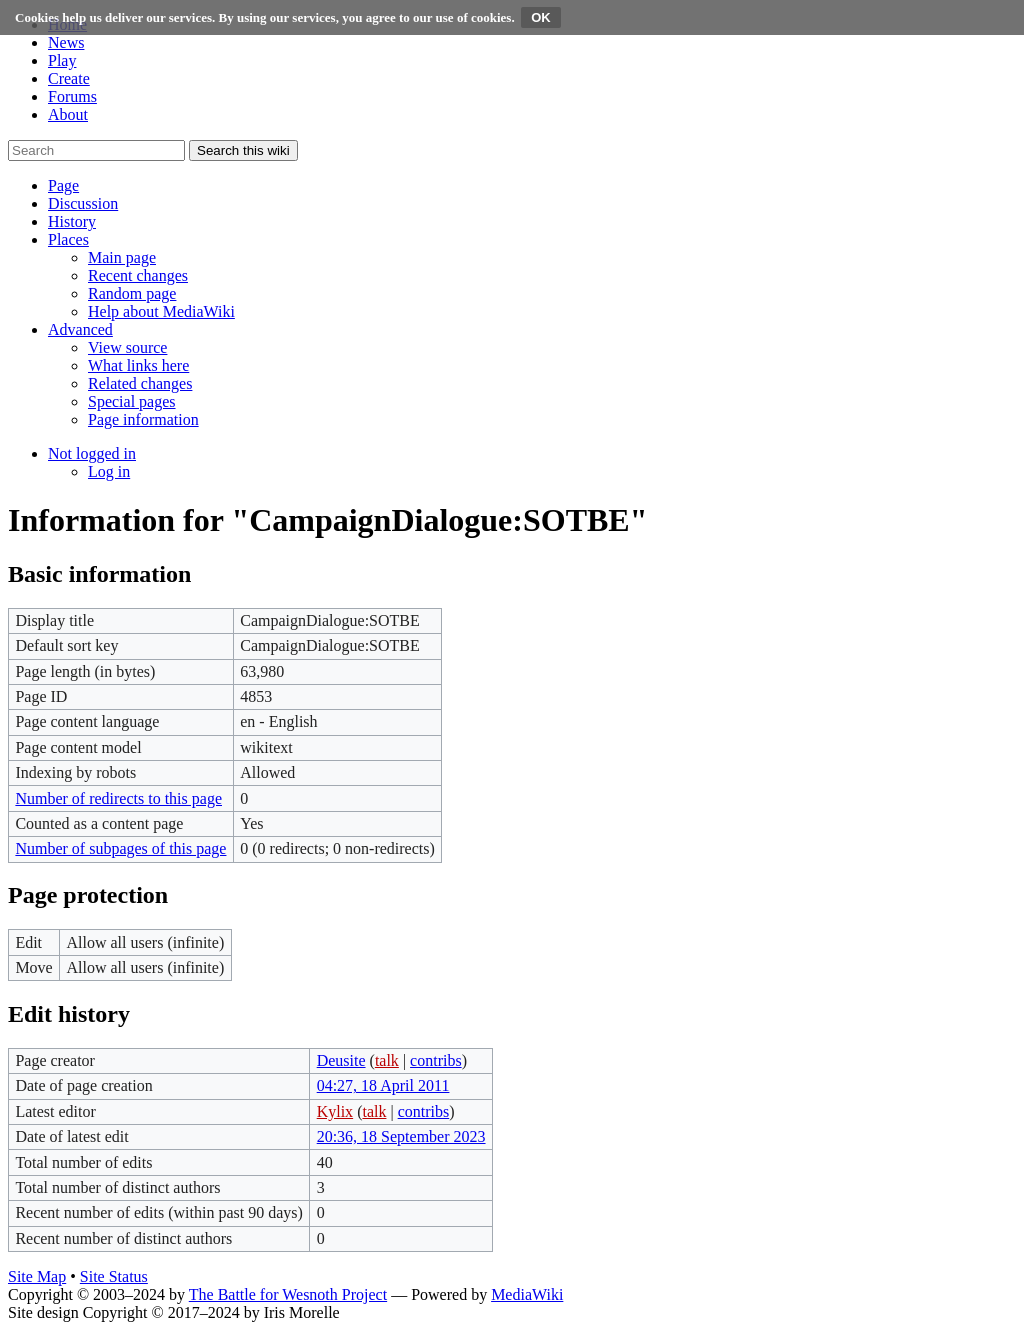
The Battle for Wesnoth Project (288, 1294)
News (66, 42)
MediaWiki (527, 1294)
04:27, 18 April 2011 (383, 1085)
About (68, 114)
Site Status (114, 1276)
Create (69, 78)
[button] (63, 185)
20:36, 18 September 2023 (401, 1136)
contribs (436, 1060)
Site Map (37, 1276)
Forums (72, 96)
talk (387, 1060)
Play (62, 60)
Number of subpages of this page (120, 848)
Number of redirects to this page (118, 798)
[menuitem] (122, 257)
